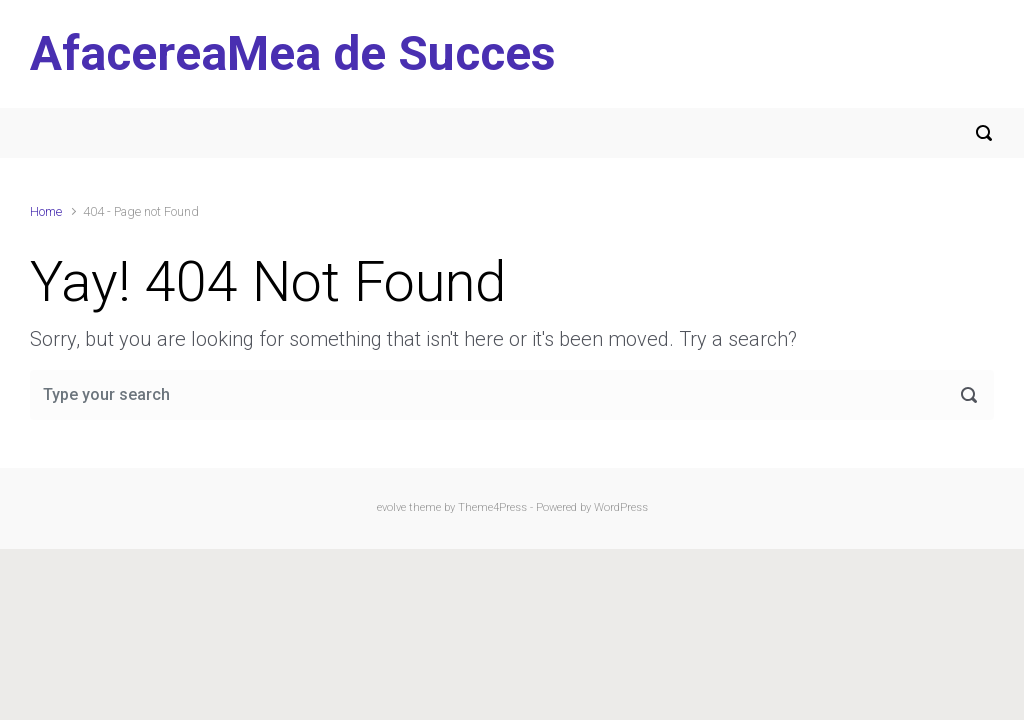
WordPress (621, 507)
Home (46, 211)
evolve (391, 507)
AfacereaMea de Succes (293, 53)
